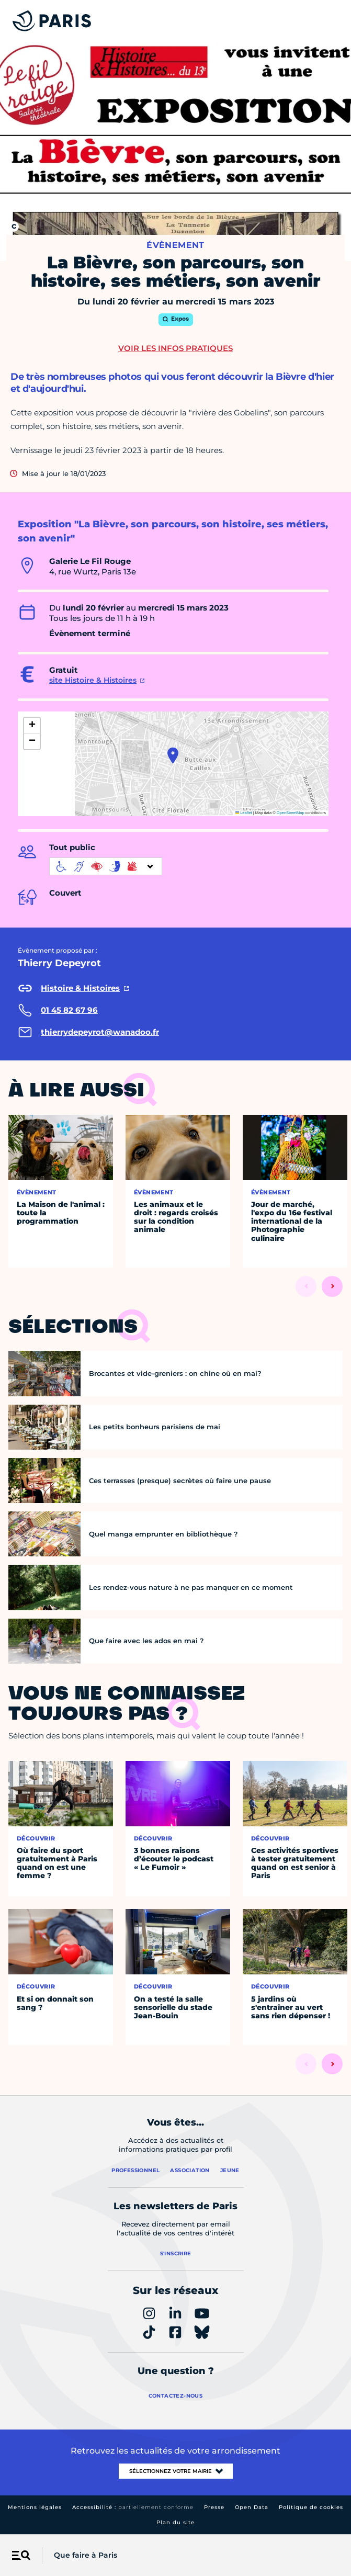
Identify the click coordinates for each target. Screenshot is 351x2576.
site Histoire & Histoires (93, 680)
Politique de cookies (311, 2507)
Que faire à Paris (85, 2555)
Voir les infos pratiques (175, 348)
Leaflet (243, 812)
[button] (172, 755)
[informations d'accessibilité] (105, 866)
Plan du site (175, 2522)
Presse (214, 2507)
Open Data (251, 2507)
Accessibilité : (133, 2507)
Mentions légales (35, 2507)
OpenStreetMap (290, 812)
